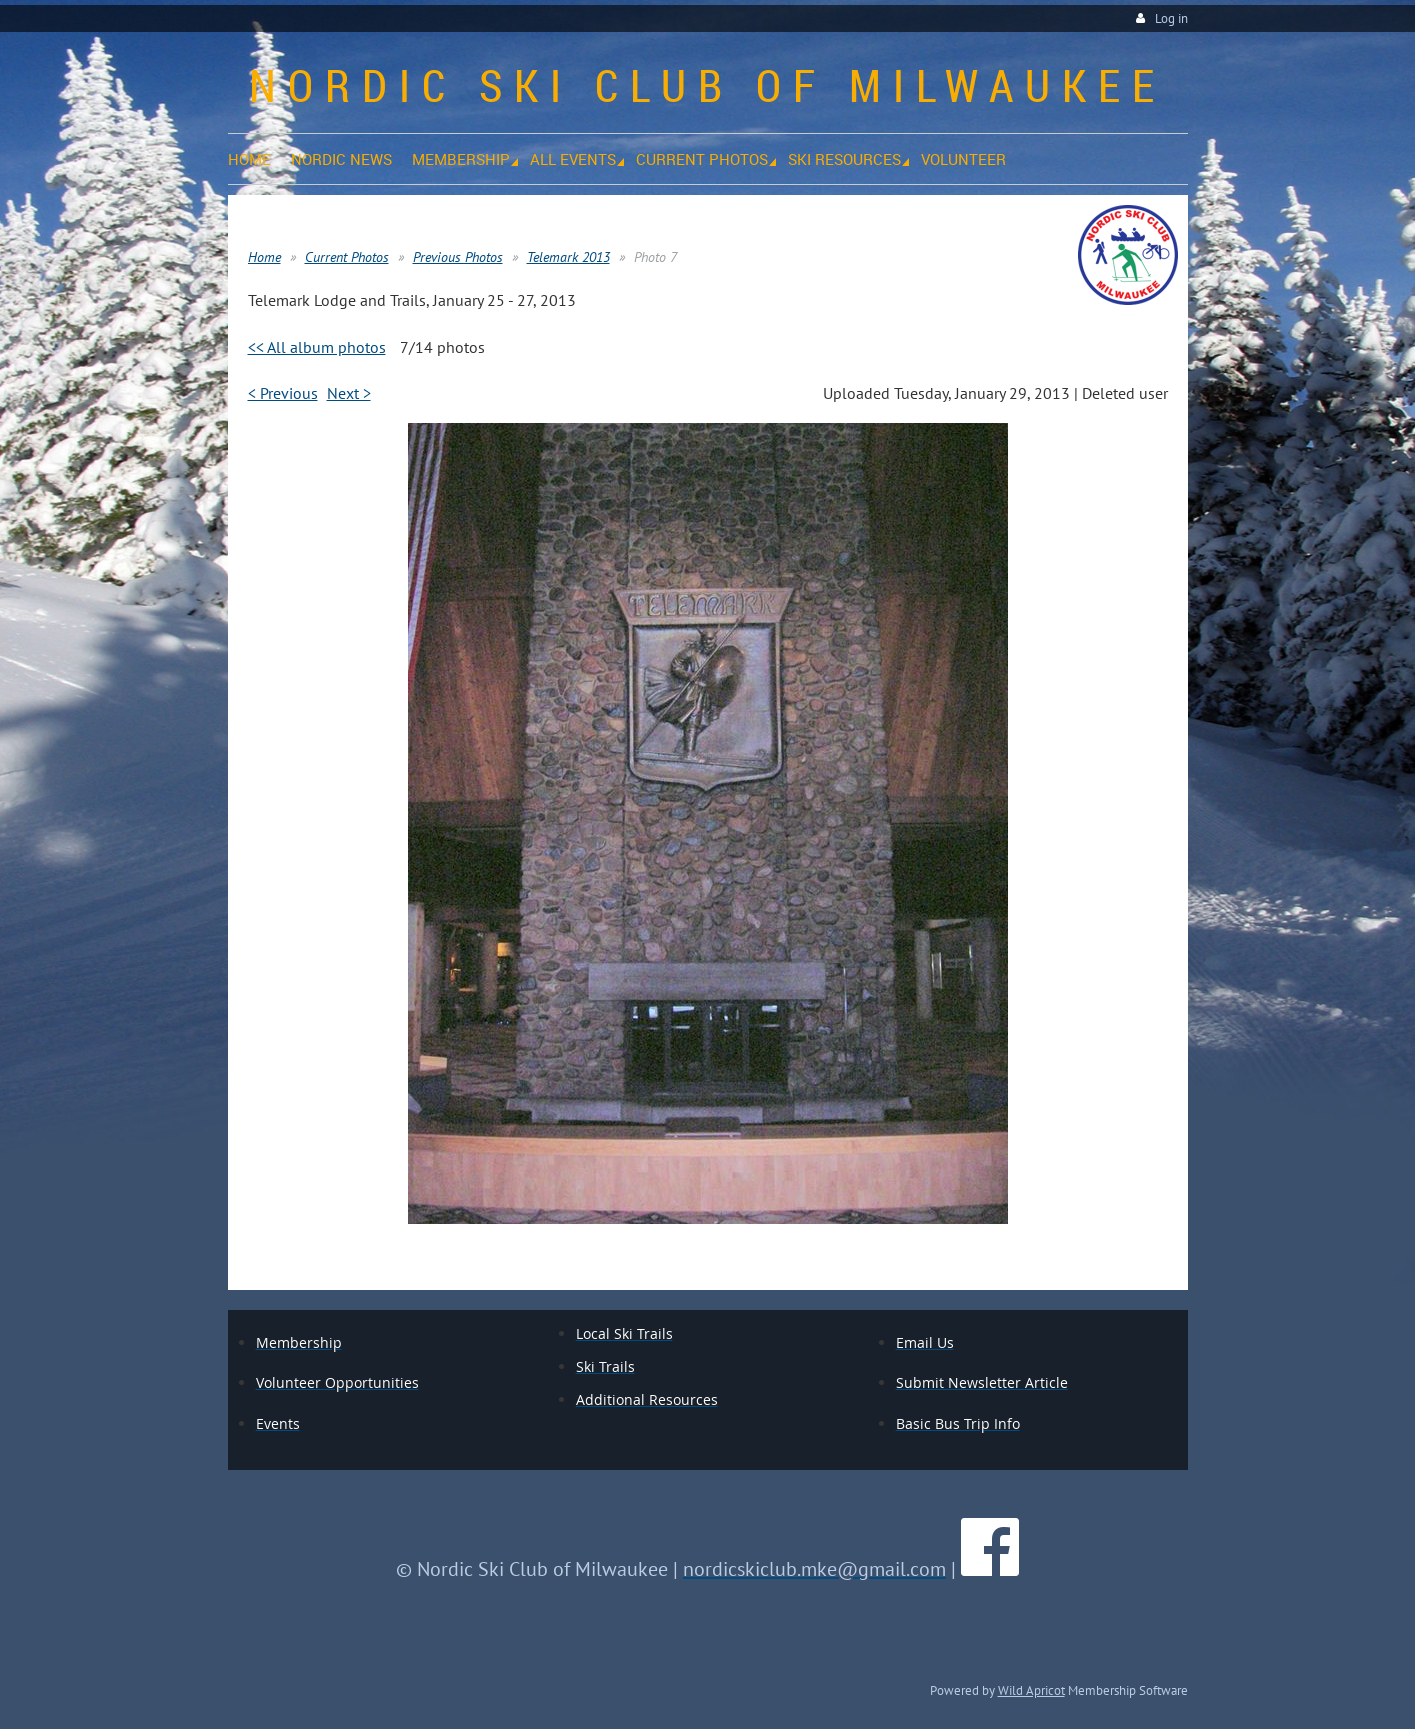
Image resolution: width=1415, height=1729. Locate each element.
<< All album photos (317, 347)
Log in (1171, 18)
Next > (349, 393)
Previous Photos (458, 257)
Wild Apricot (1031, 1690)
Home (264, 257)
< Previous (283, 393)
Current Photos (347, 257)
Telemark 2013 (568, 257)
